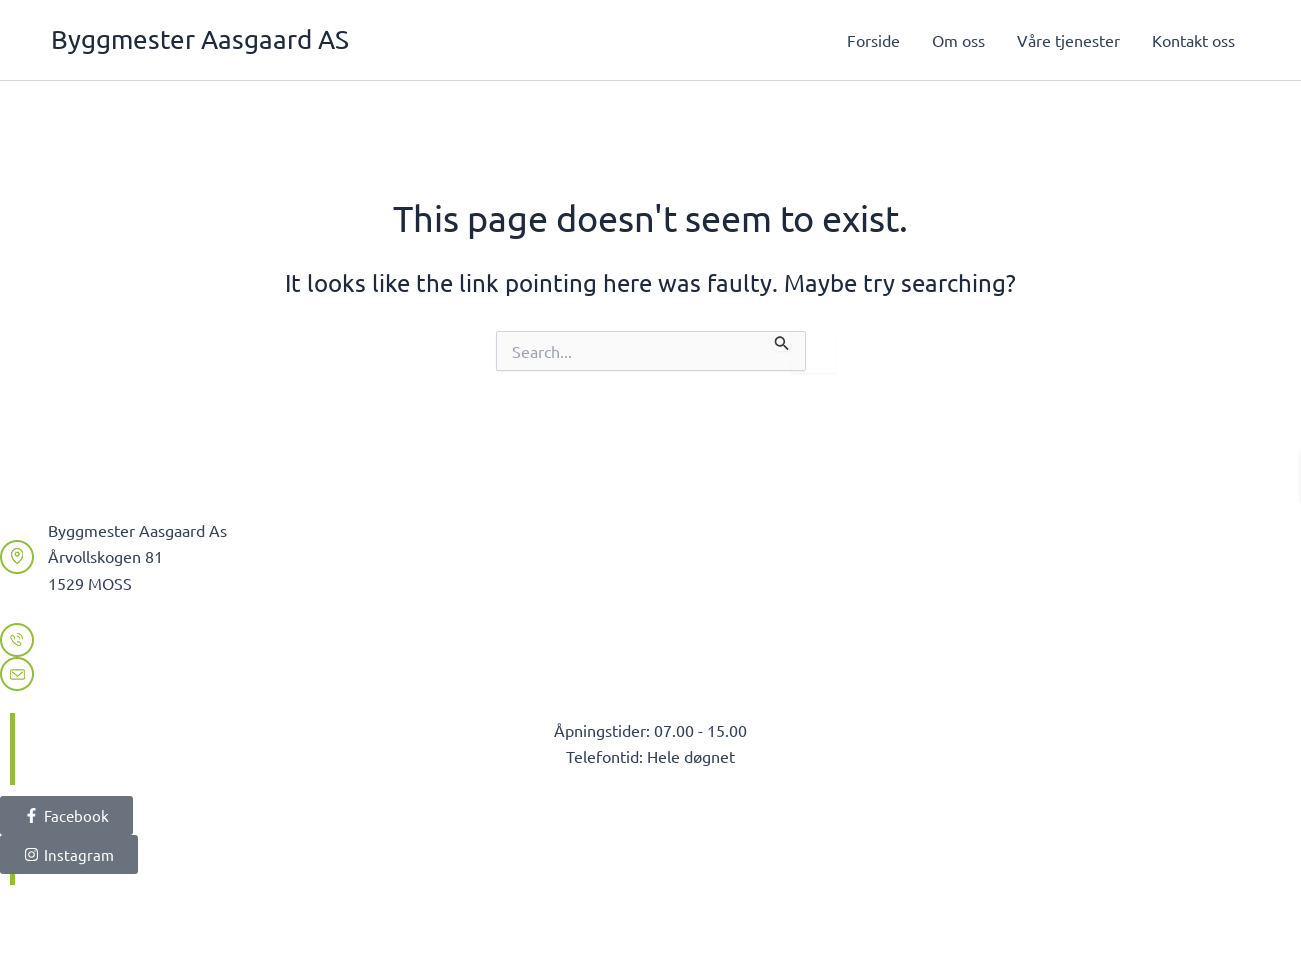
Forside (873, 40)
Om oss (958, 40)
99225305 (84, 639)
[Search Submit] (782, 341)
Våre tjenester (1068, 40)
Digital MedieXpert (357, 913)
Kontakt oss (1193, 40)
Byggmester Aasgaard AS (200, 39)
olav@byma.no (100, 673)
